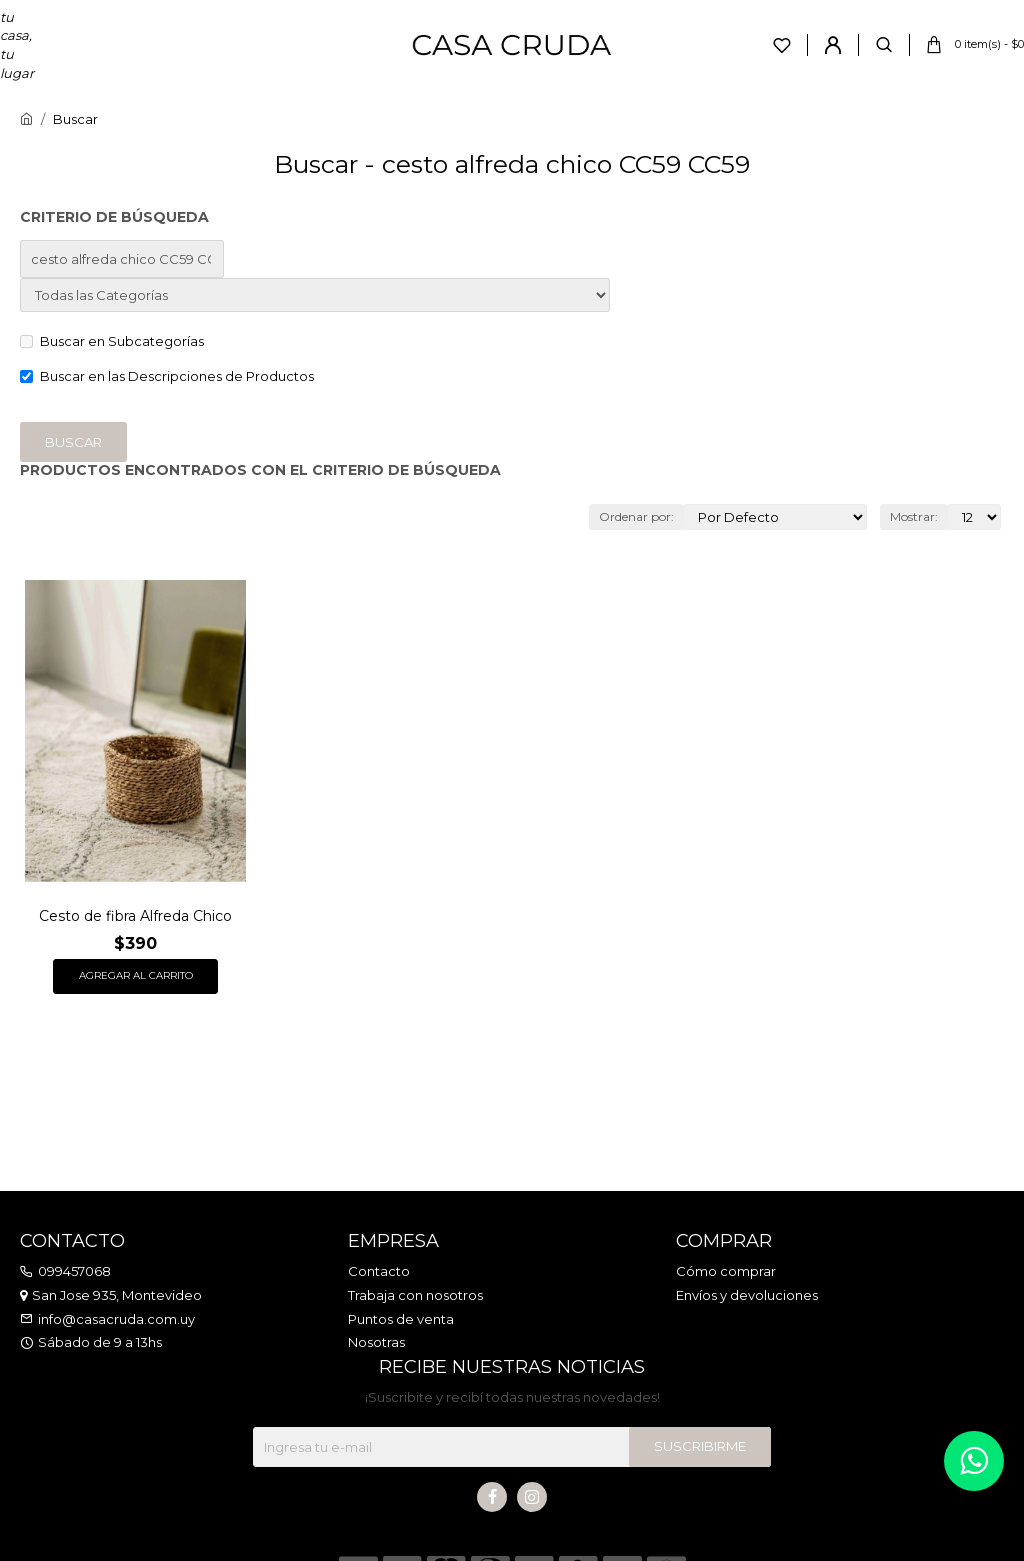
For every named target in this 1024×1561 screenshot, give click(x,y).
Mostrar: (914, 516)
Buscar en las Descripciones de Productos (167, 376)
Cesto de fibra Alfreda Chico (135, 916)
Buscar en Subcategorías (112, 341)
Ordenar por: (636, 516)
